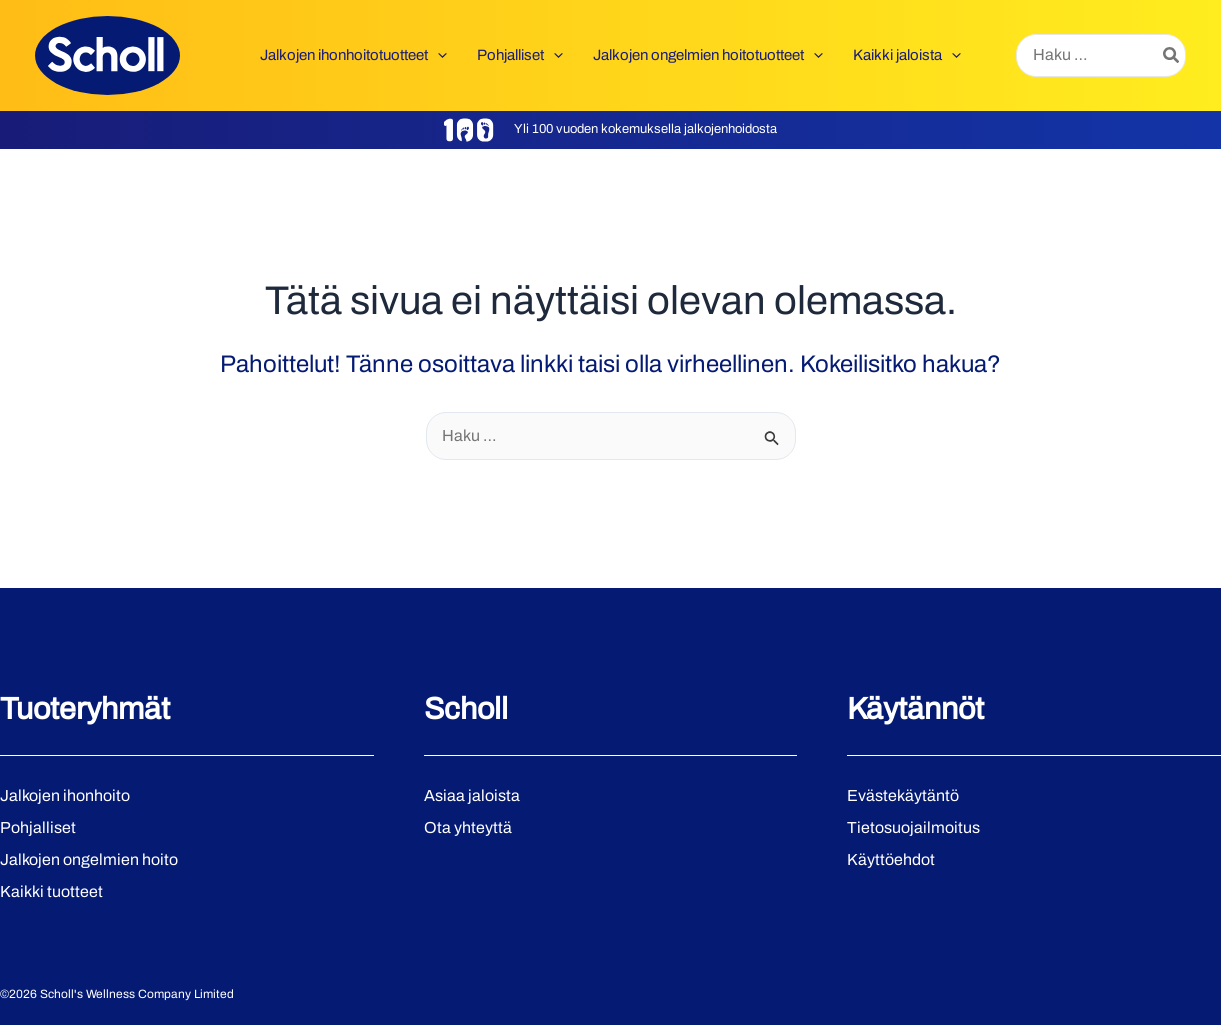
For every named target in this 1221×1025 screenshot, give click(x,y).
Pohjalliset (38, 827)
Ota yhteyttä (468, 827)
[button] (437, 55)
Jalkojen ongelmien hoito (89, 859)
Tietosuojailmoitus (913, 827)
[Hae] (1172, 56)
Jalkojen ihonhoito (65, 795)
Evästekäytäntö (903, 795)
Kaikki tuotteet (51, 891)
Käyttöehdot (891, 859)
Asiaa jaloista (472, 795)
